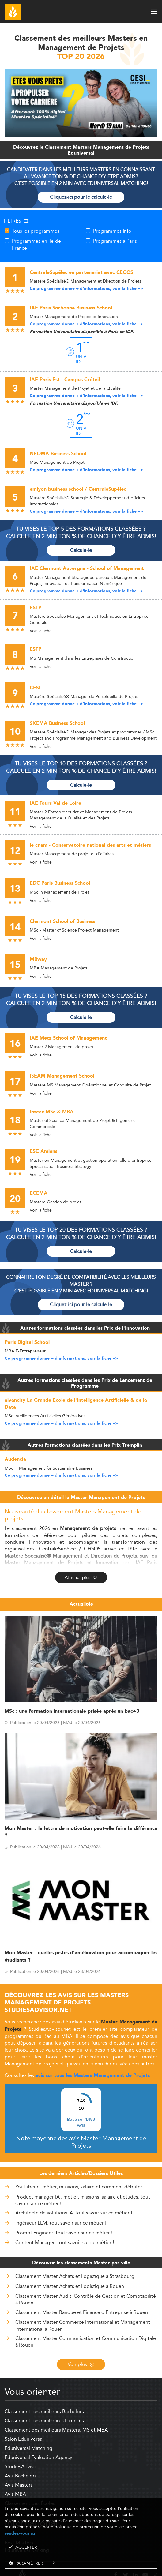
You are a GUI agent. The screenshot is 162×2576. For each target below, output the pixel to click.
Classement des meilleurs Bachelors (44, 2388)
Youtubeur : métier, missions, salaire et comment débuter (78, 2164)
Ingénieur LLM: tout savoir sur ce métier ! (60, 2200)
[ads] (81, 135)
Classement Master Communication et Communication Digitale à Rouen (85, 2319)
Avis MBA (15, 2471)
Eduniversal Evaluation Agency (38, 2434)
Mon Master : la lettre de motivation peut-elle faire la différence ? (81, 1832)
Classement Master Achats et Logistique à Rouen (69, 2263)
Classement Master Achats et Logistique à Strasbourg (74, 2253)
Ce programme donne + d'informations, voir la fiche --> (86, 288)
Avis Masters (19, 2462)
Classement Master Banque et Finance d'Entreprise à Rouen (81, 2289)
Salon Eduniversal (24, 2416)
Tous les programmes (35, 230)
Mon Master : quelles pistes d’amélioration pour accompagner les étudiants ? (81, 1956)
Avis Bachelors (21, 2453)
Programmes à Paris (115, 241)
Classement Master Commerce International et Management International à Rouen (82, 2302)
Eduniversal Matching (28, 2425)
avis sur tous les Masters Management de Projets (92, 2075)
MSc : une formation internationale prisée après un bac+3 (72, 1711)
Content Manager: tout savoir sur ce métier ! (64, 2219)
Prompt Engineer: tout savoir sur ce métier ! (63, 2210)
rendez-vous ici (20, 2533)
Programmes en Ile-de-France (37, 244)
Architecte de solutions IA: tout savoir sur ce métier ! (73, 2190)
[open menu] (154, 11)
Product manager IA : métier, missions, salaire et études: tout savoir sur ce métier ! (82, 2177)
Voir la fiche (41, 630)
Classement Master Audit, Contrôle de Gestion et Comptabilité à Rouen (85, 2276)
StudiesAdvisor (21, 2443)
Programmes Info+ (114, 230)
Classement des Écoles (30, 2480)
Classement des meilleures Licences (44, 2398)
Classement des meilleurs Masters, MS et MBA (56, 2407)
